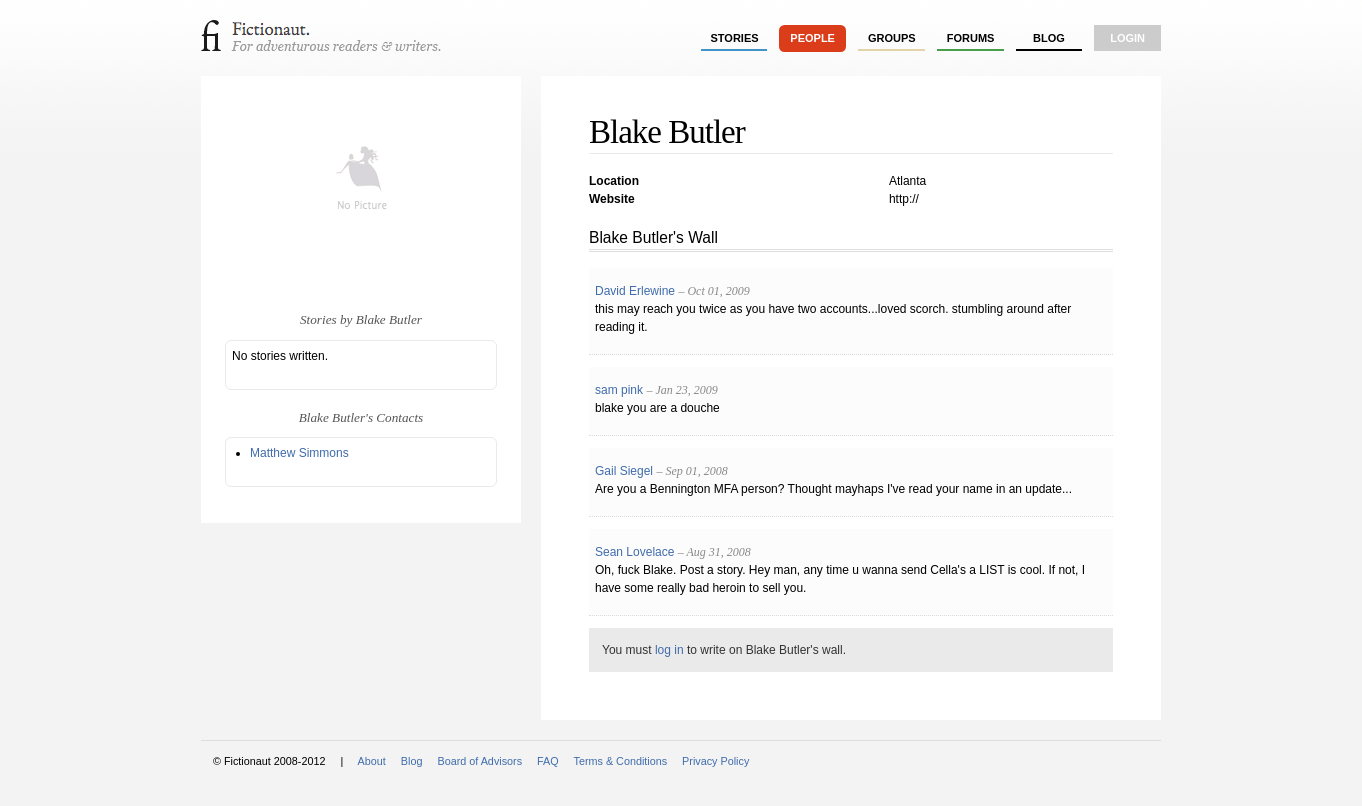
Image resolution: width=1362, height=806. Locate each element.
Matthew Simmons (299, 453)
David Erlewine (635, 291)
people (812, 38)
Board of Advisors (479, 761)
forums (971, 38)
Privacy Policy (715, 761)
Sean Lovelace (634, 552)
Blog (1049, 38)
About (372, 761)
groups (892, 38)
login (1127, 38)
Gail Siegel (624, 471)
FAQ (548, 761)
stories (735, 38)
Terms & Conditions (621, 761)
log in (669, 650)
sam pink (619, 390)
